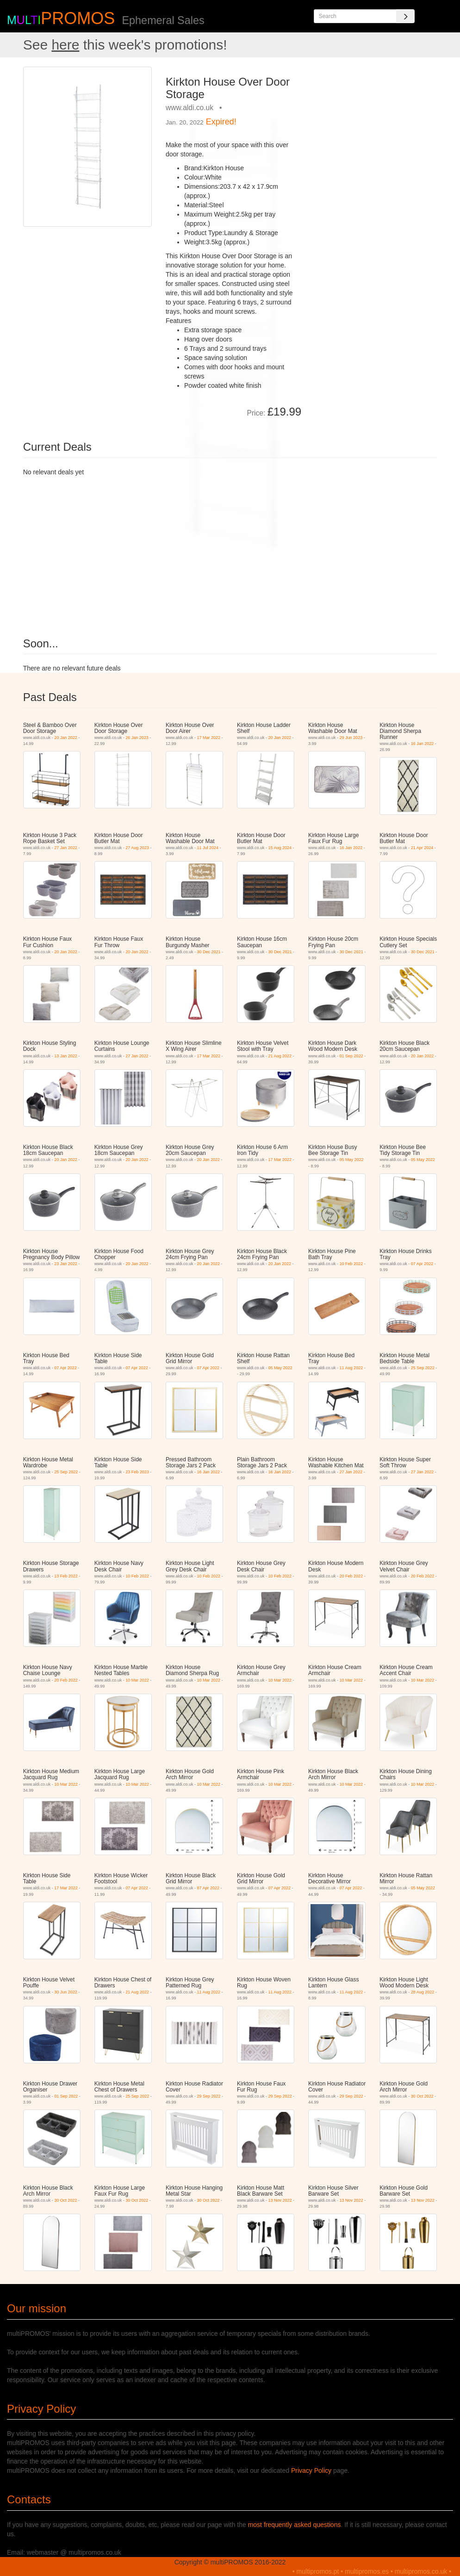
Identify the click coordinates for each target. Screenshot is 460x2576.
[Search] (405, 16)
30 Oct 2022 (422, 2096)
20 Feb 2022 (351, 1576)
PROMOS (78, 18)
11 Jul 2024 (207, 847)
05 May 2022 (352, 1159)
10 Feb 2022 (351, 1263)
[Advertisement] (372, 124)
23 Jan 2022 (65, 1263)
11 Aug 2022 (351, 1368)
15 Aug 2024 (280, 847)
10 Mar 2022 (137, 1680)
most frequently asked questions (294, 2524)
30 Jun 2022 (65, 1992)
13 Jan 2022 (65, 1056)
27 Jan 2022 (65, 847)
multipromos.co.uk (421, 2571)
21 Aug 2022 (280, 1056)
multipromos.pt (318, 2571)
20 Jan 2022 (65, 737)
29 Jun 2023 (351, 737)
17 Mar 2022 (208, 737)
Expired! (221, 121)
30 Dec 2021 (208, 952)
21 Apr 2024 (422, 847)
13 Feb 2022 (66, 1576)
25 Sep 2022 (423, 1368)
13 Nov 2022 (280, 2200)
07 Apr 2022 (422, 1263)
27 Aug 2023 (137, 847)
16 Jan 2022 (422, 743)
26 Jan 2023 (137, 737)
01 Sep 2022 (351, 1056)
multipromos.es (367, 2571)
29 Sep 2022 (208, 2096)
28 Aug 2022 (423, 1992)
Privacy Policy (311, 2470)
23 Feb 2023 (137, 1472)
